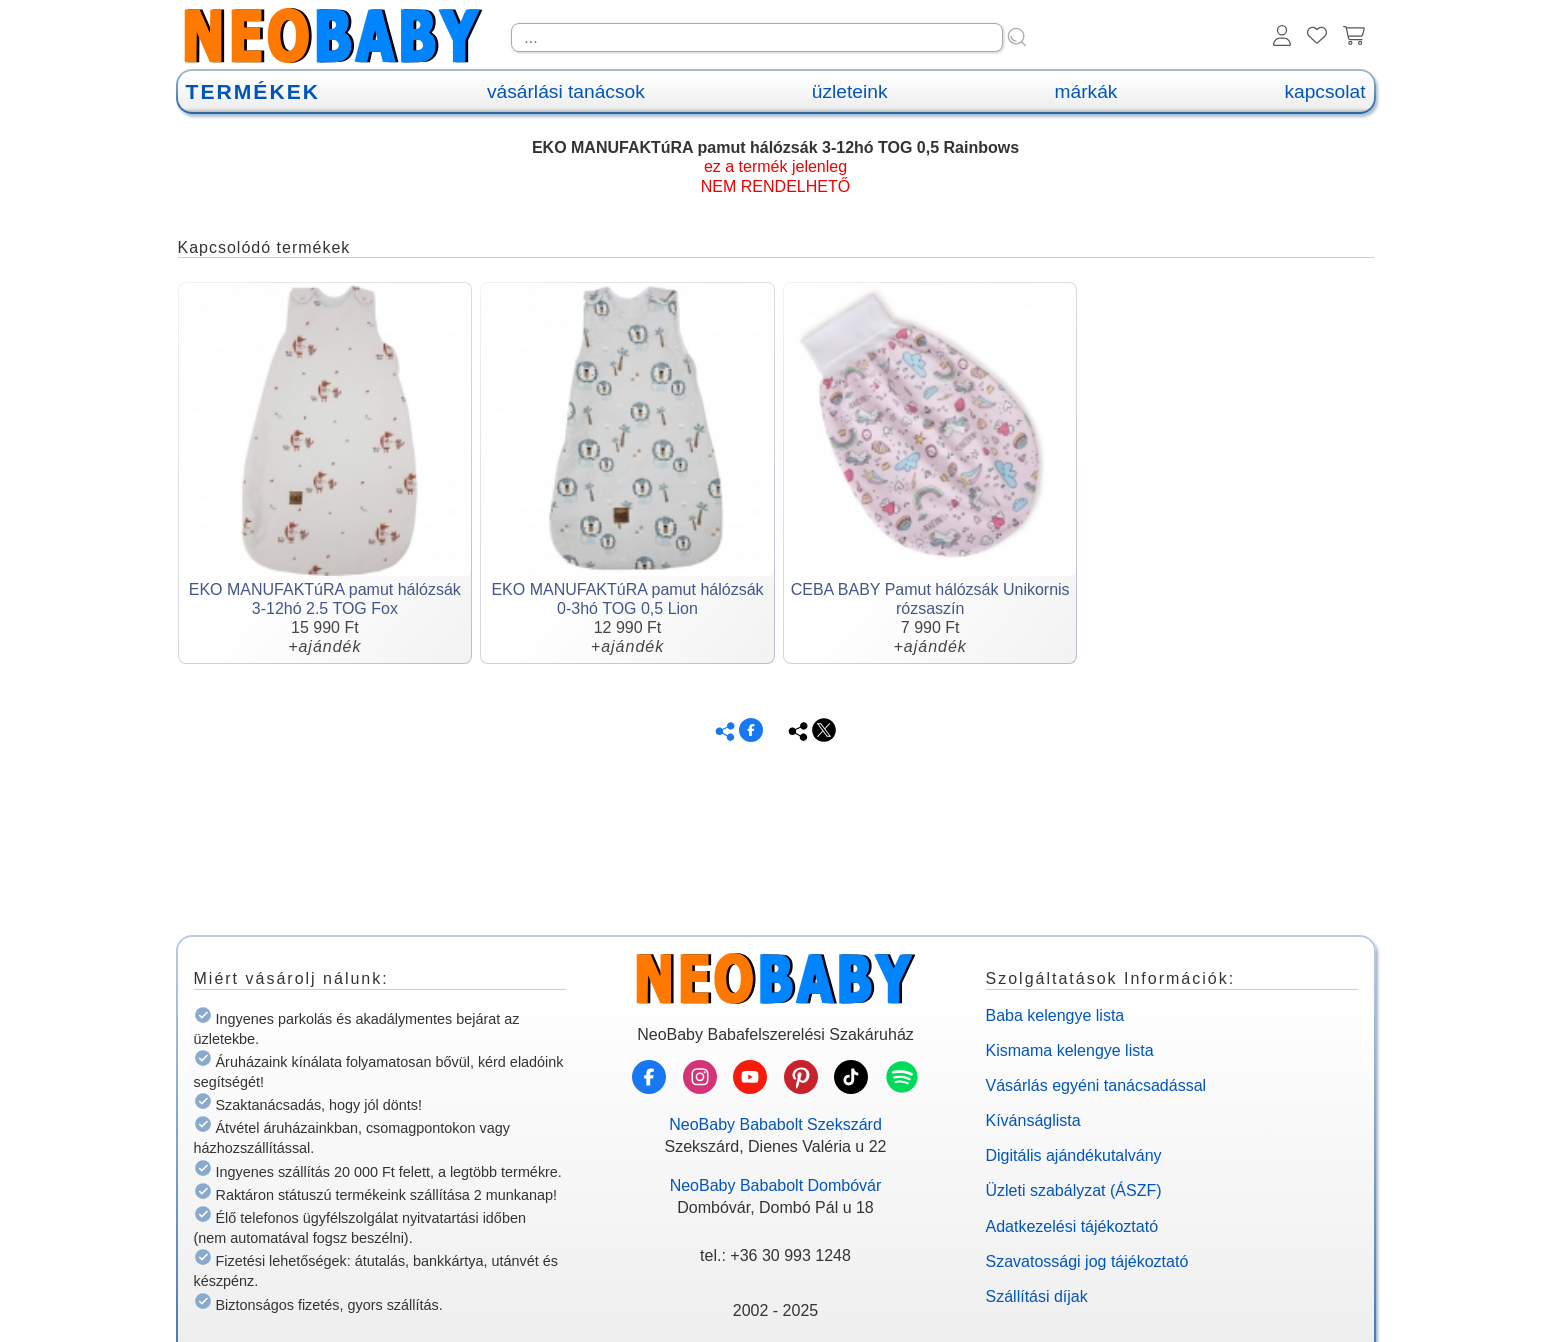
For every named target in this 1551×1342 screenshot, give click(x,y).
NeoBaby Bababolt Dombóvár (776, 1185)
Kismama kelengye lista (1070, 1050)
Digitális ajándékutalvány (1074, 1155)
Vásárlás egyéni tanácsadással (1096, 1085)
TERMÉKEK (253, 91)
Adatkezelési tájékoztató (1072, 1226)
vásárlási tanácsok (566, 91)
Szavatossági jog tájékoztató (1087, 1261)
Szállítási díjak (1037, 1296)
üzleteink (850, 91)
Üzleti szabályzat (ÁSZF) (1074, 1190)
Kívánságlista (1033, 1120)
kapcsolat (1324, 91)
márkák (1086, 91)
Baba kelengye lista (1055, 1015)
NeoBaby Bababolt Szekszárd (775, 1124)
